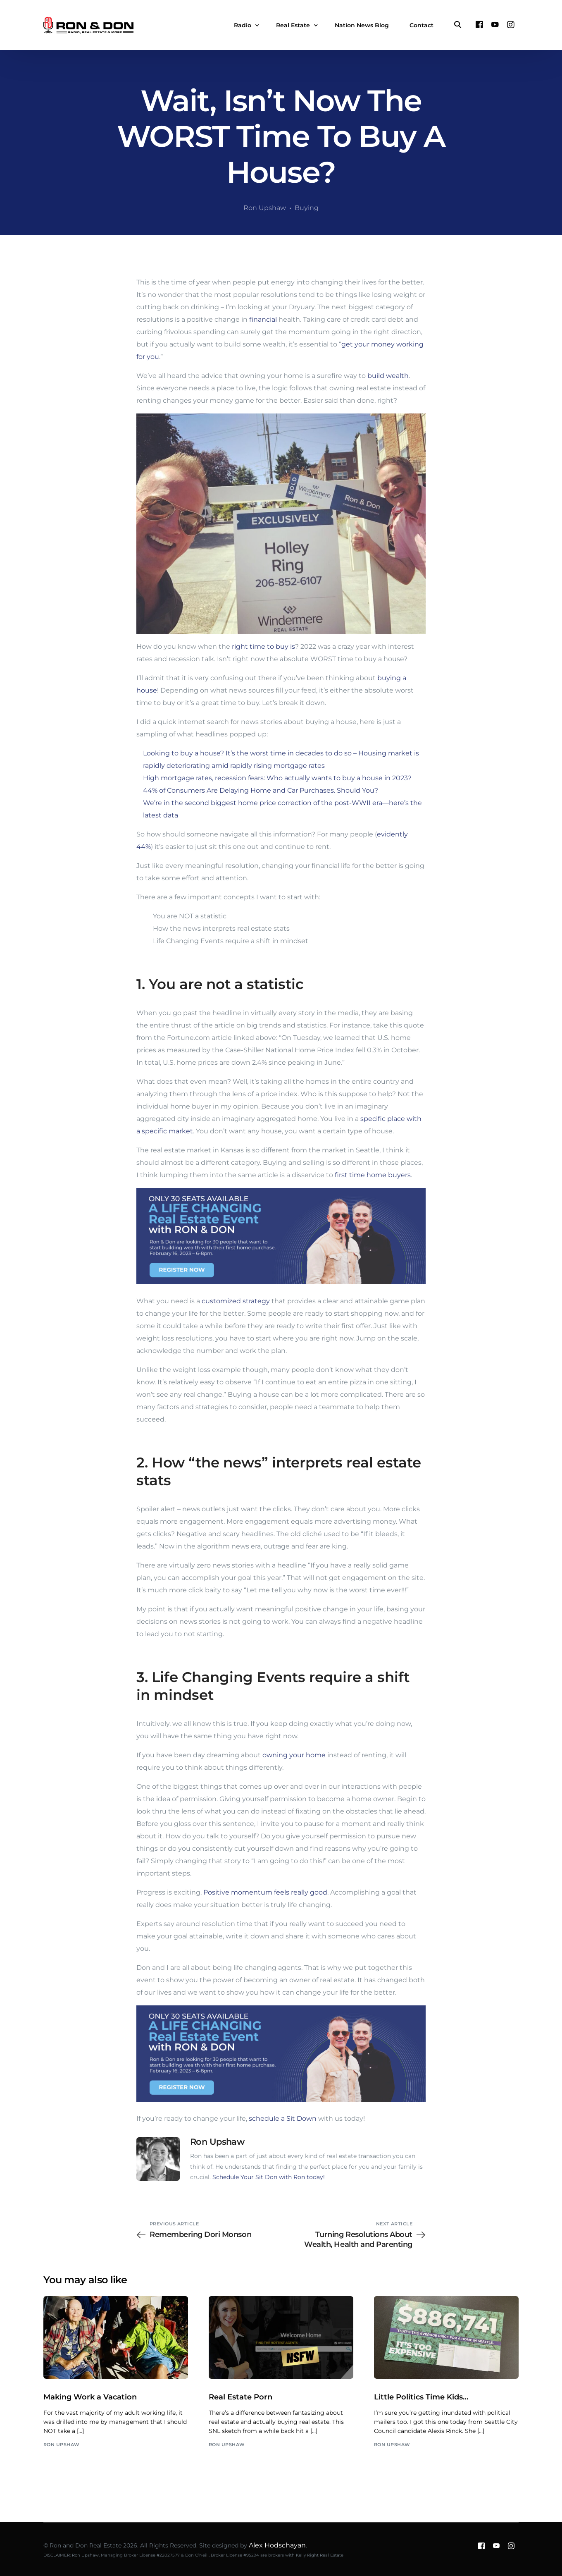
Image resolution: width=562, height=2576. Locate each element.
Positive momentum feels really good (265, 1892)
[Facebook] (479, 25)
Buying (307, 208)
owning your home (294, 1755)
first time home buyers (373, 1175)
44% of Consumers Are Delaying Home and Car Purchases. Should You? (260, 790)
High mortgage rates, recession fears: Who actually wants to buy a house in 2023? (277, 778)
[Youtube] (495, 25)
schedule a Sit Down (283, 2118)
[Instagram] (511, 25)
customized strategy (236, 1301)
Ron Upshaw (264, 208)
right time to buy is (263, 646)
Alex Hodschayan (277, 2545)
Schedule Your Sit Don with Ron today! (268, 2177)
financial (263, 319)
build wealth (388, 376)
